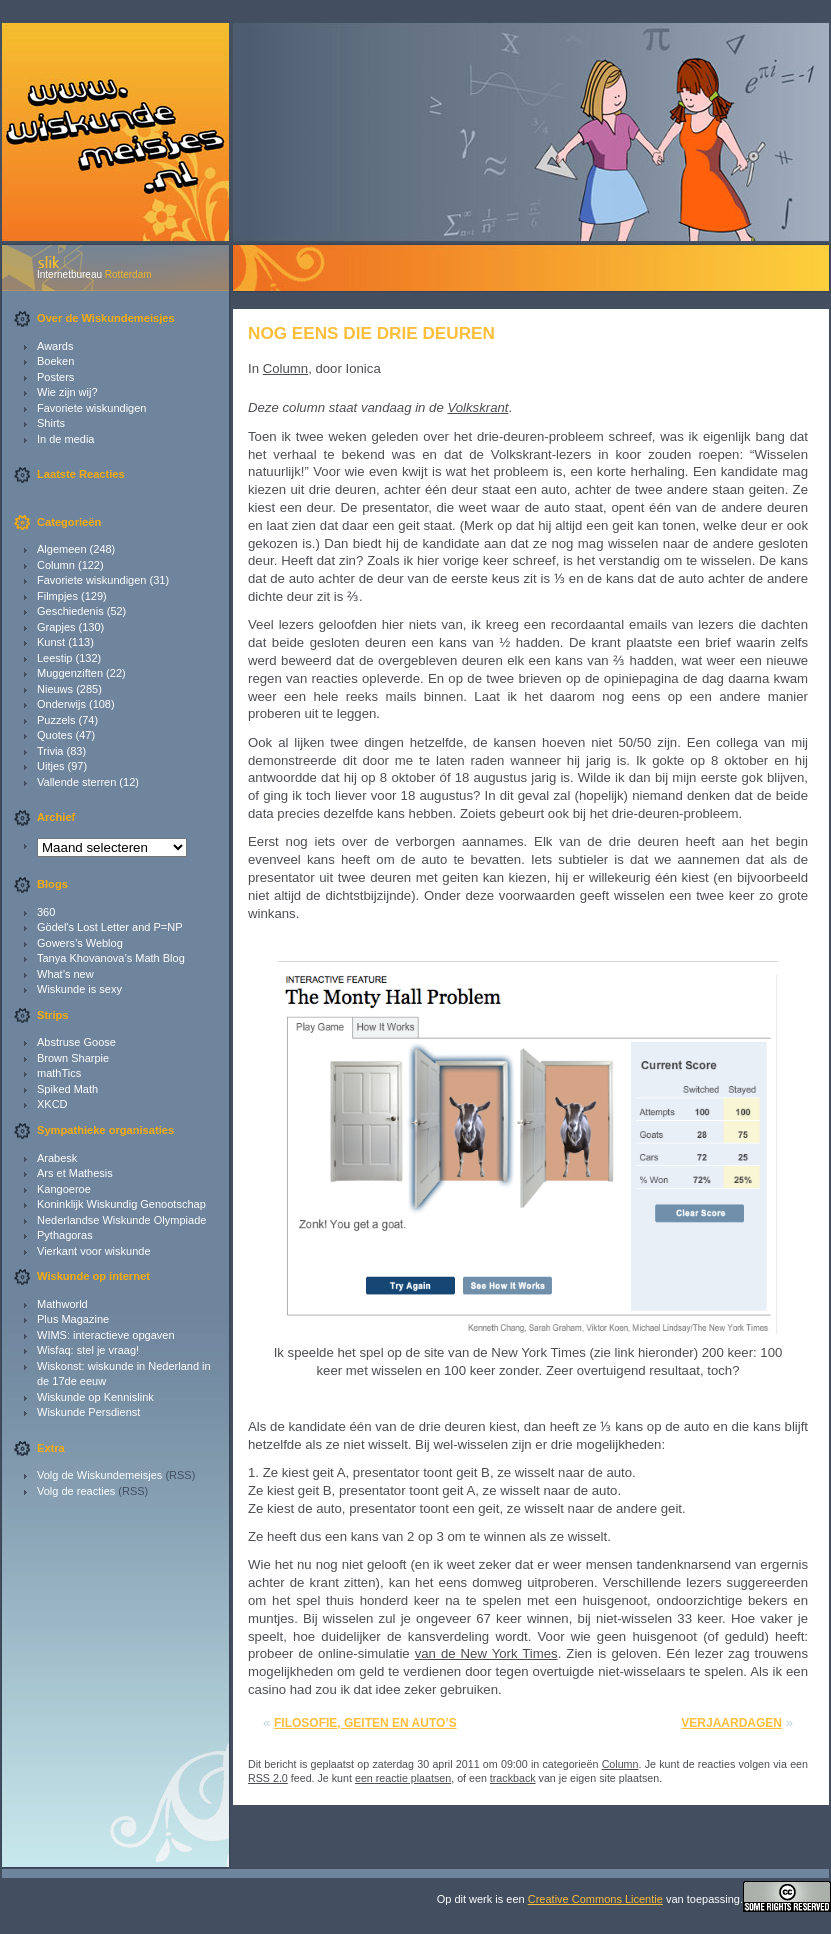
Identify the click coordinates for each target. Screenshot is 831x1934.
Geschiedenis (70, 611)
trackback (513, 1778)
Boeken (55, 361)
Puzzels (56, 720)
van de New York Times (486, 1653)
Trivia (50, 751)
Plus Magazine (73, 1319)
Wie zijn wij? (67, 392)
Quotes (54, 735)
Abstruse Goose (76, 1042)
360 (46, 912)
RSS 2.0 (268, 1778)
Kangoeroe (64, 1189)
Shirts (51, 423)
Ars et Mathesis (75, 1173)
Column (56, 565)
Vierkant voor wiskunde (94, 1251)
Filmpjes (57, 596)
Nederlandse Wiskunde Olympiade (121, 1220)
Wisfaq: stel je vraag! (88, 1350)
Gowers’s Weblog (80, 943)
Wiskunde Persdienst (88, 1412)
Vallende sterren (76, 782)
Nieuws (55, 689)
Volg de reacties (76, 1491)
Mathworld (62, 1304)
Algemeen (62, 549)
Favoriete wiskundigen (91, 408)
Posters (55, 377)
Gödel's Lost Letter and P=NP (110, 927)
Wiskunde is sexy (79, 989)
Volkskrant (477, 407)
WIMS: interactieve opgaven (106, 1335)
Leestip (54, 658)
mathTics (59, 1073)
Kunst (51, 642)
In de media (65, 439)
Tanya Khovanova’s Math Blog (111, 958)
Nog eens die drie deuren (371, 333)
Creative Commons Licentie (595, 1899)
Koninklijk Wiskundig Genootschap (121, 1204)
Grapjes (56, 627)
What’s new (65, 974)
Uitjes (51, 766)
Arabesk (57, 1158)
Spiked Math (67, 1089)
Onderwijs (61, 704)
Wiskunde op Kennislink (95, 1397)
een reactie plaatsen (403, 1778)
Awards (55, 346)
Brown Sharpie (73, 1058)
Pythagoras (65, 1235)
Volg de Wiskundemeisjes (99, 1475)
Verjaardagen (731, 1723)
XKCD (52, 1104)
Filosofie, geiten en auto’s (365, 1723)
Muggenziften (70, 673)
